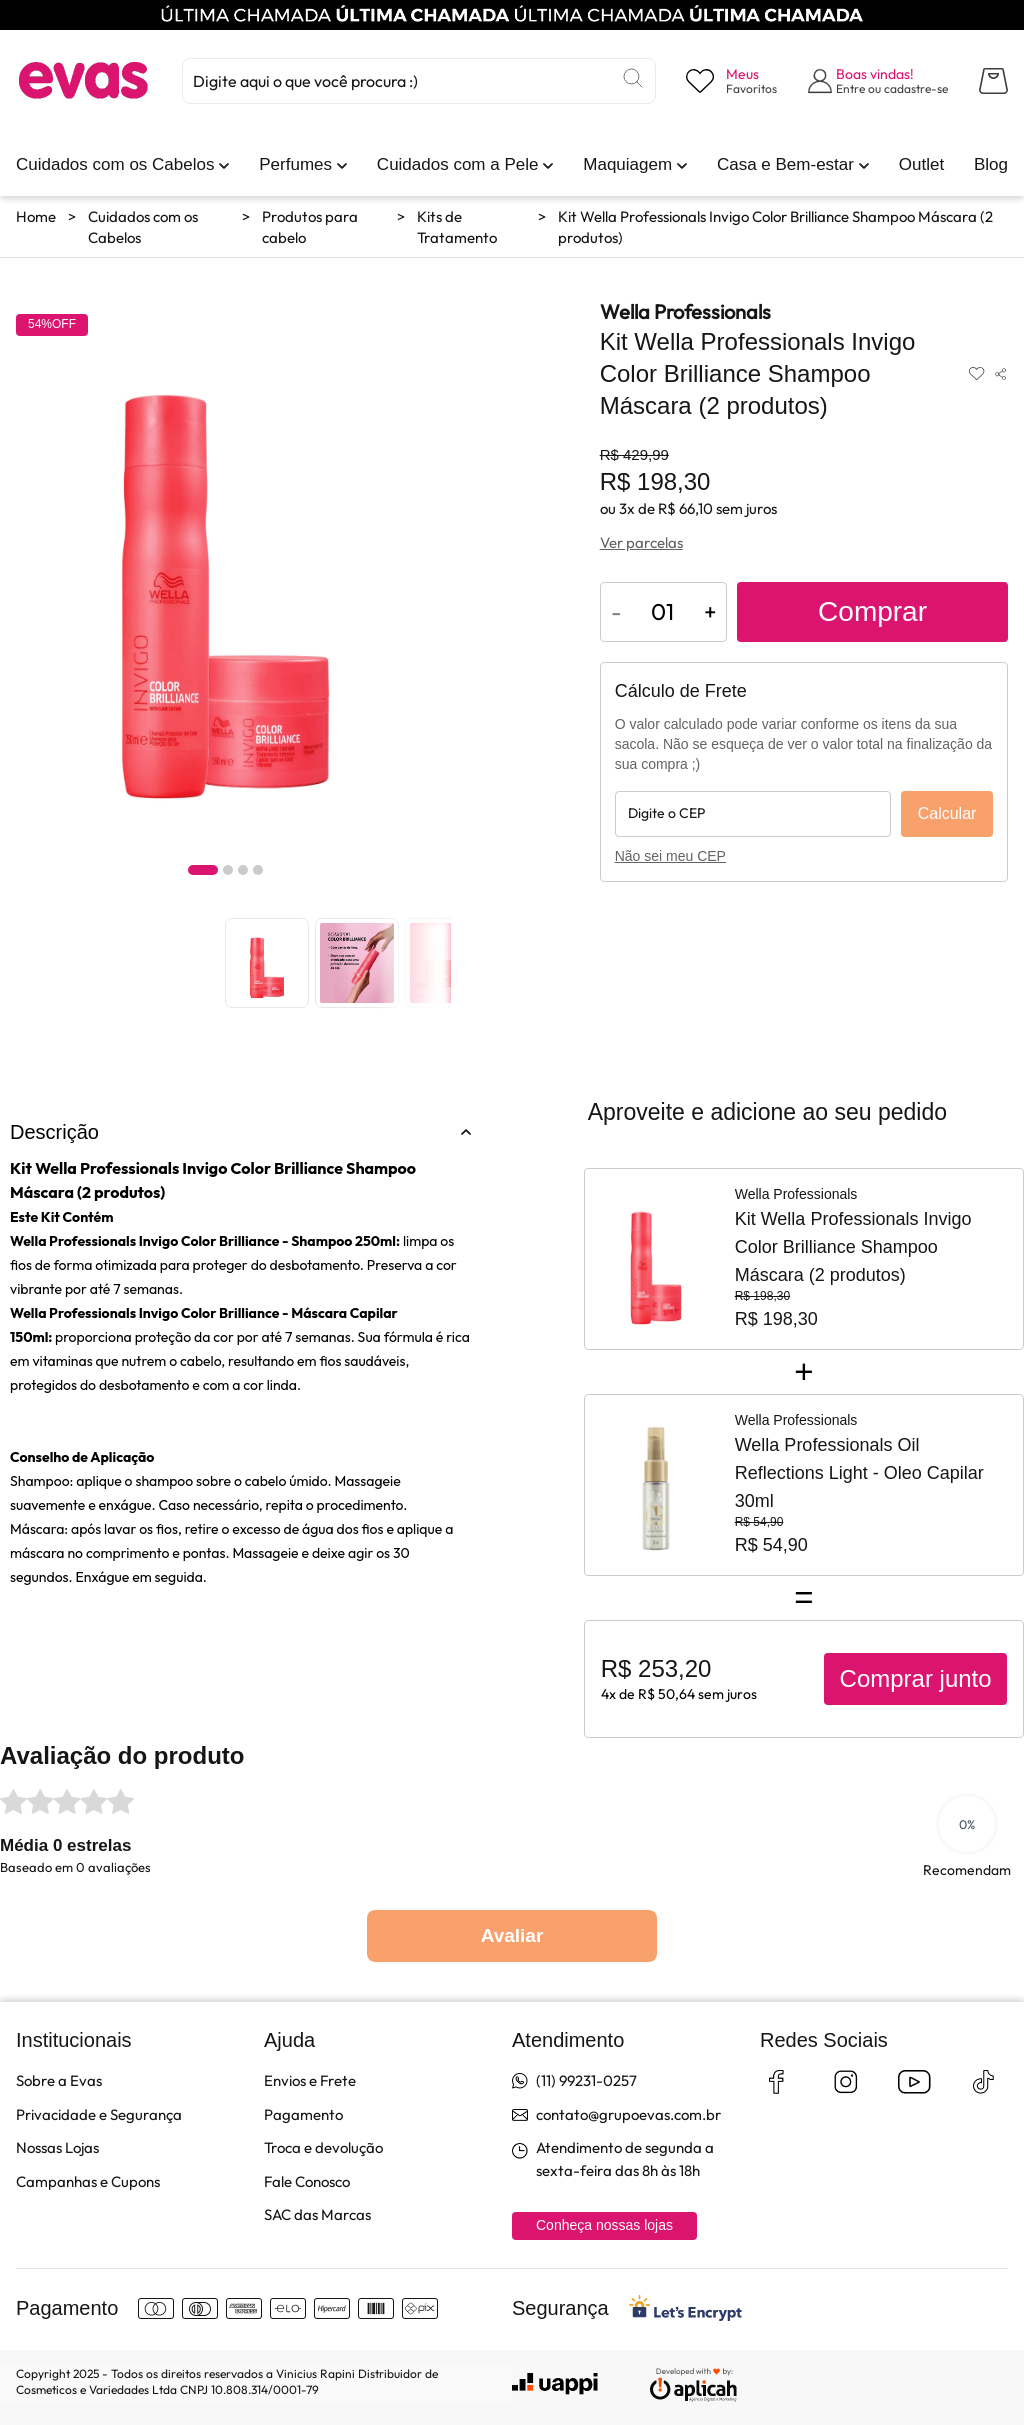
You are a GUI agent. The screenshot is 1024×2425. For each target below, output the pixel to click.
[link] (115, 165)
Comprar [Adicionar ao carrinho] (872, 611)
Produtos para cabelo (310, 227)
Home (36, 216)
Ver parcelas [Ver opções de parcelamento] (641, 542)
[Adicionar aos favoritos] (976, 374)
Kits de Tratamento (457, 227)
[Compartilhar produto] (1000, 374)
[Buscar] (633, 78)
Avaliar (512, 1935)
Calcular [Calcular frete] (947, 813)
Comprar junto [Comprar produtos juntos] (916, 1678)
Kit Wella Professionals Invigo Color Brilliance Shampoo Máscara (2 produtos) (775, 227)
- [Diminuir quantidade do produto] (616, 611)
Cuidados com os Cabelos (143, 227)
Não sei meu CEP (670, 856)
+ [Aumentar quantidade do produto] (710, 611)
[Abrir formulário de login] (878, 81)
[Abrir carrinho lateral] (993, 81)
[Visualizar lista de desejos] (731, 81)
